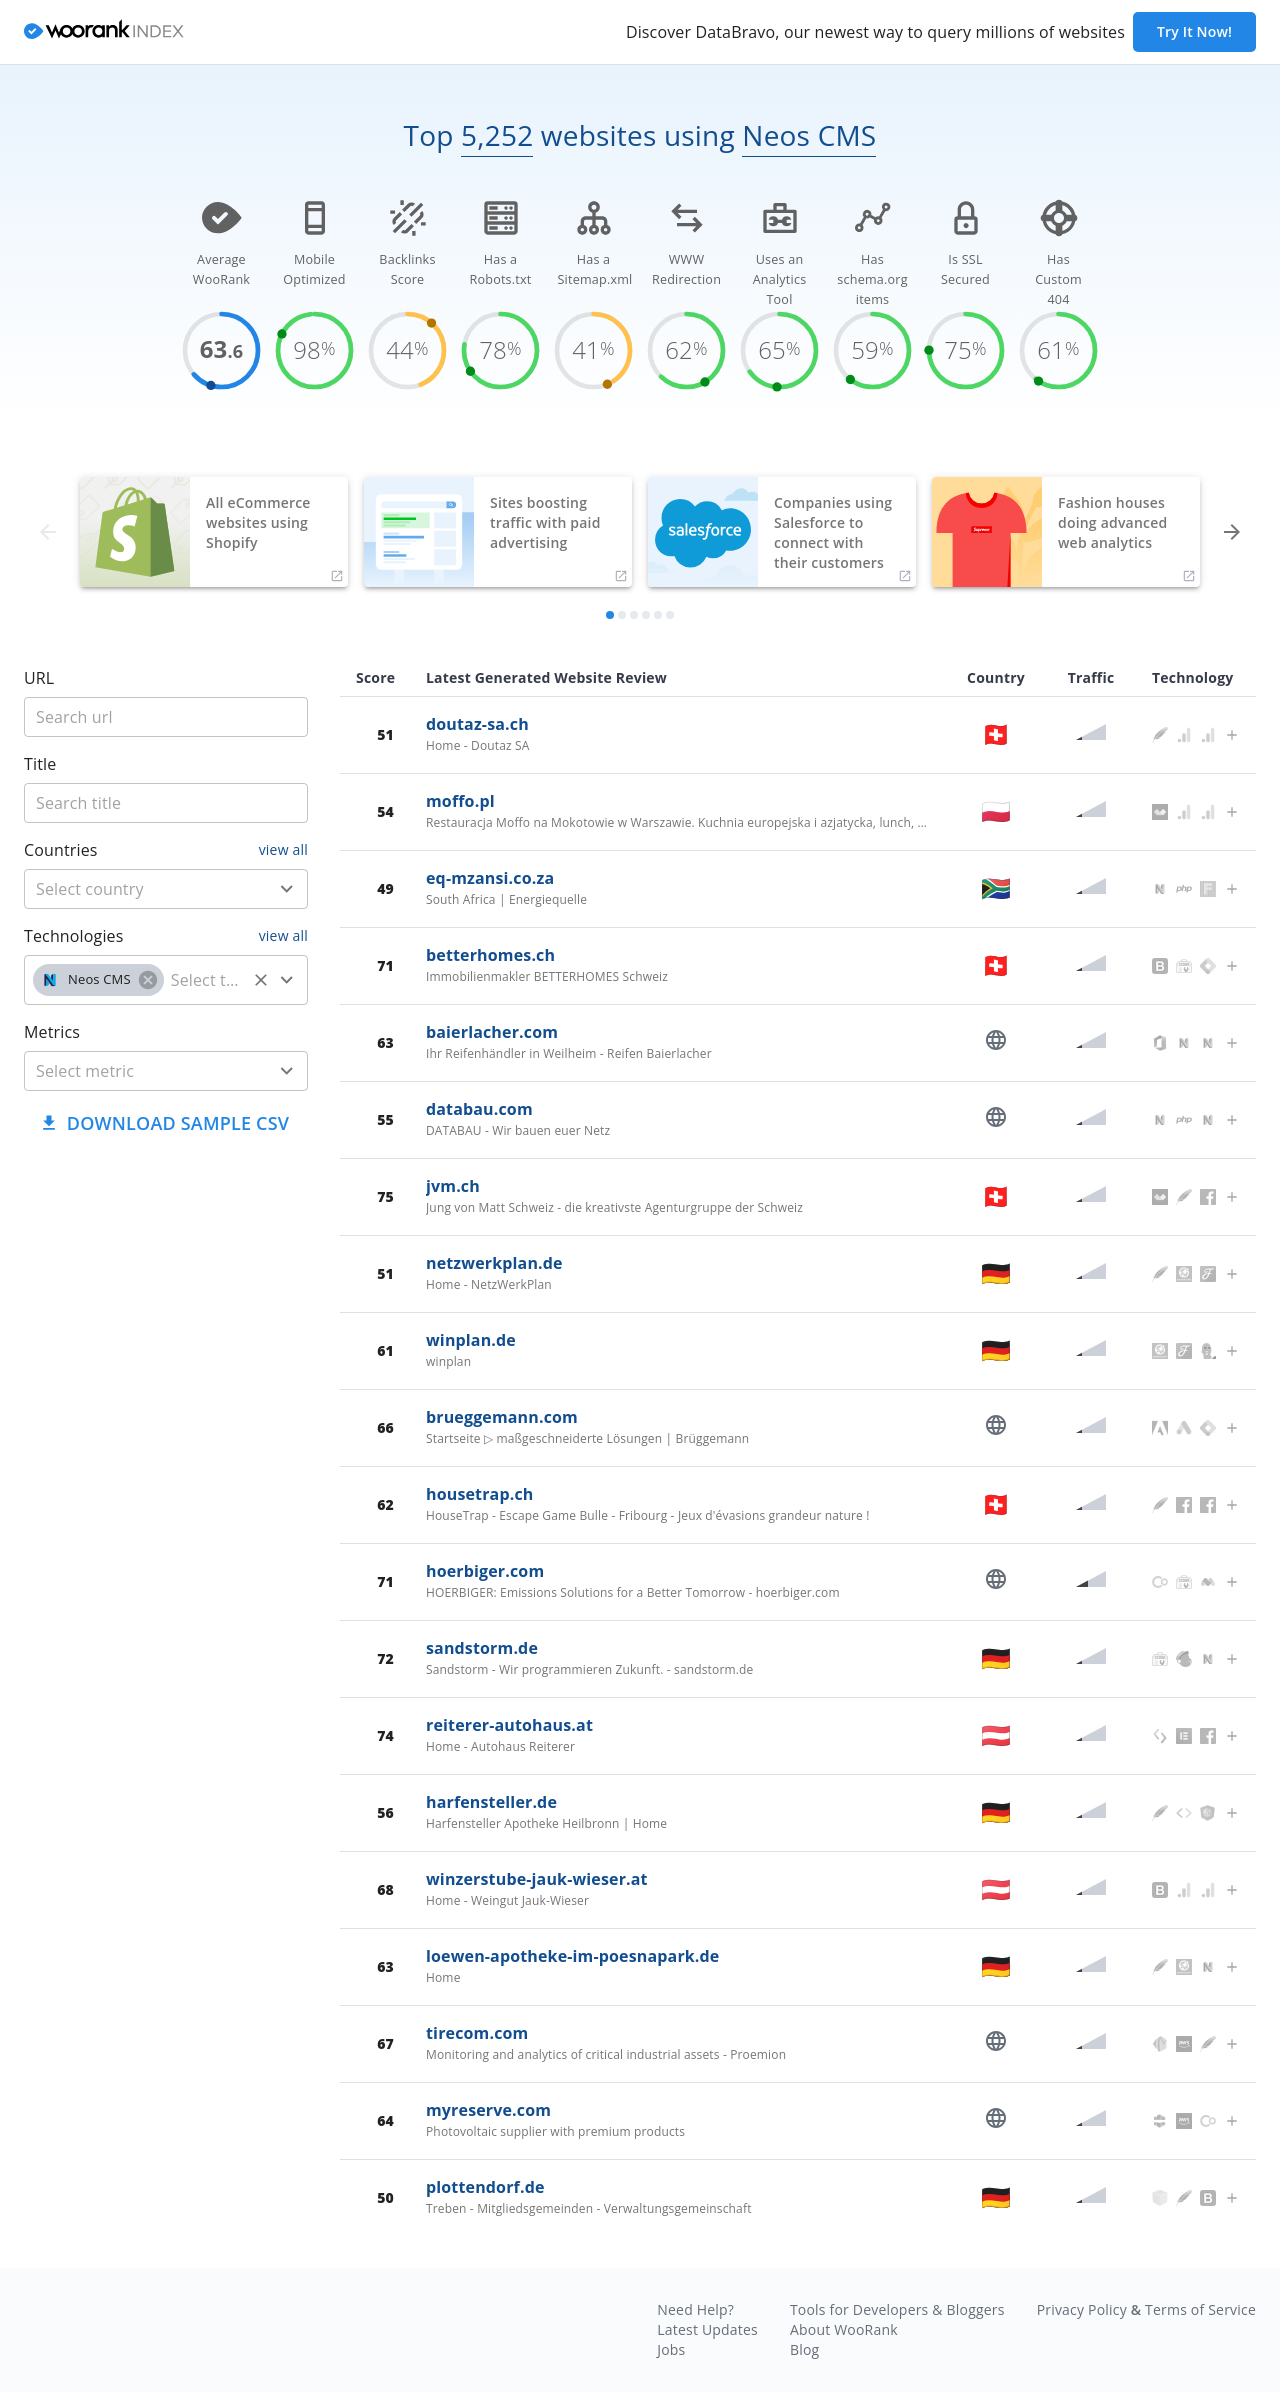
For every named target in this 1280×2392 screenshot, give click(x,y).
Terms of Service (1200, 2309)
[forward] (1232, 532)
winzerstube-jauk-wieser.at (537, 1879)
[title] (166, 717)
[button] (98, 980)
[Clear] (261, 980)
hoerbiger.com (485, 1571)
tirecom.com (477, 2033)
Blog (804, 2349)
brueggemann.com (502, 1417)
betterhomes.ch (490, 955)
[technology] (205, 980)
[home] (104, 32)
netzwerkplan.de (494, 1263)
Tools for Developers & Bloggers (897, 2309)
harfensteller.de (491, 1802)
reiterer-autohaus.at (509, 1725)
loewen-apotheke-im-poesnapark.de (572, 1956)
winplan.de (471, 1340)
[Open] (287, 889)
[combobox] (166, 889)
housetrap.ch (479, 1494)
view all (283, 849)
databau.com (479, 1109)
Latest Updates (707, 2329)
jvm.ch (453, 1186)
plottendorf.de (485, 2187)
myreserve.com (488, 2110)
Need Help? (695, 2309)
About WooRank (844, 2329)
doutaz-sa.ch (477, 724)
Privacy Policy (1082, 2309)
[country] (136, 889)
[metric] (136, 1071)
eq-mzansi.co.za (490, 878)
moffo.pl (460, 801)
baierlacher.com (492, 1032)
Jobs (671, 2349)
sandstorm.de (482, 1648)
